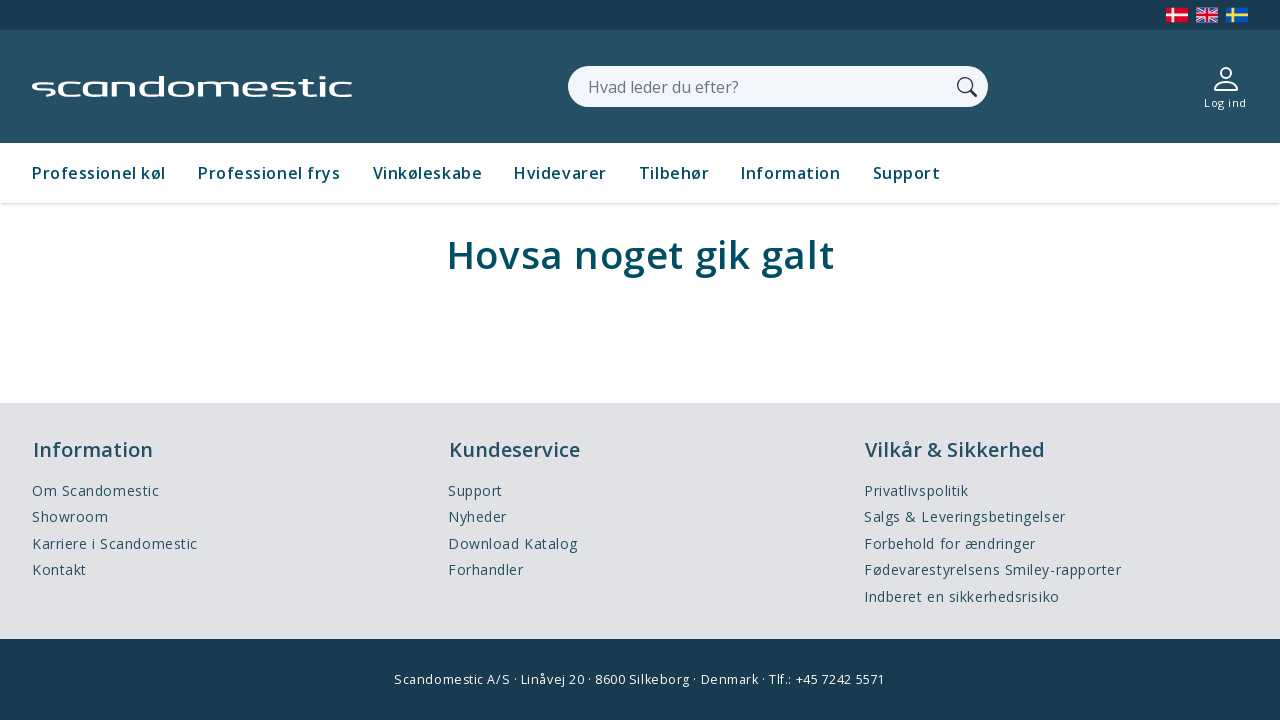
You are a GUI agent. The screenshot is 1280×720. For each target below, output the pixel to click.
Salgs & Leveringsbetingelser (965, 516)
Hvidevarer (560, 173)
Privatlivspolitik (916, 490)
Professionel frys (269, 173)
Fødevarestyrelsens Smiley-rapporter (993, 569)
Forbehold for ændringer (950, 543)
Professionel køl (99, 173)
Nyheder (477, 516)
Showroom (70, 516)
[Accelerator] (192, 86)
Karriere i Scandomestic (115, 543)
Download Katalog (513, 543)
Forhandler (486, 569)
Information (790, 173)
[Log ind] (1225, 86)
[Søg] (967, 86)
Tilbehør (674, 173)
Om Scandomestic (95, 490)
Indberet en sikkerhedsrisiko (962, 596)
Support (907, 173)
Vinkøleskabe (428, 173)
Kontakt (59, 569)
